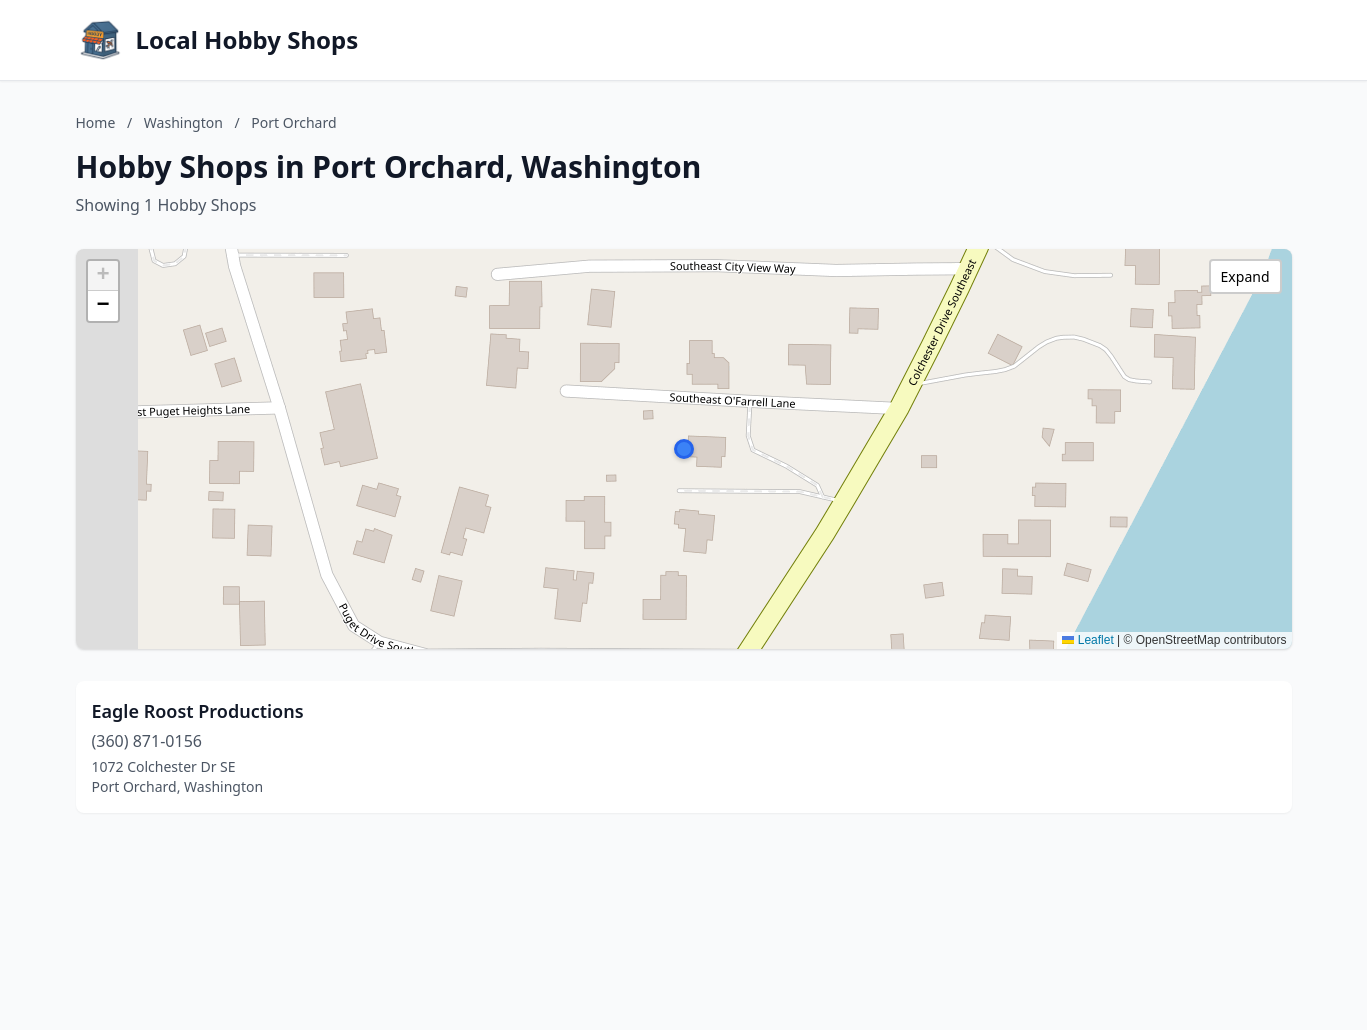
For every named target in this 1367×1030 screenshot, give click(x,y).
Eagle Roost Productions (198, 711)
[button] (684, 449)
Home (96, 122)
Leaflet (1087, 640)
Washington (183, 122)
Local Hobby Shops (247, 40)
